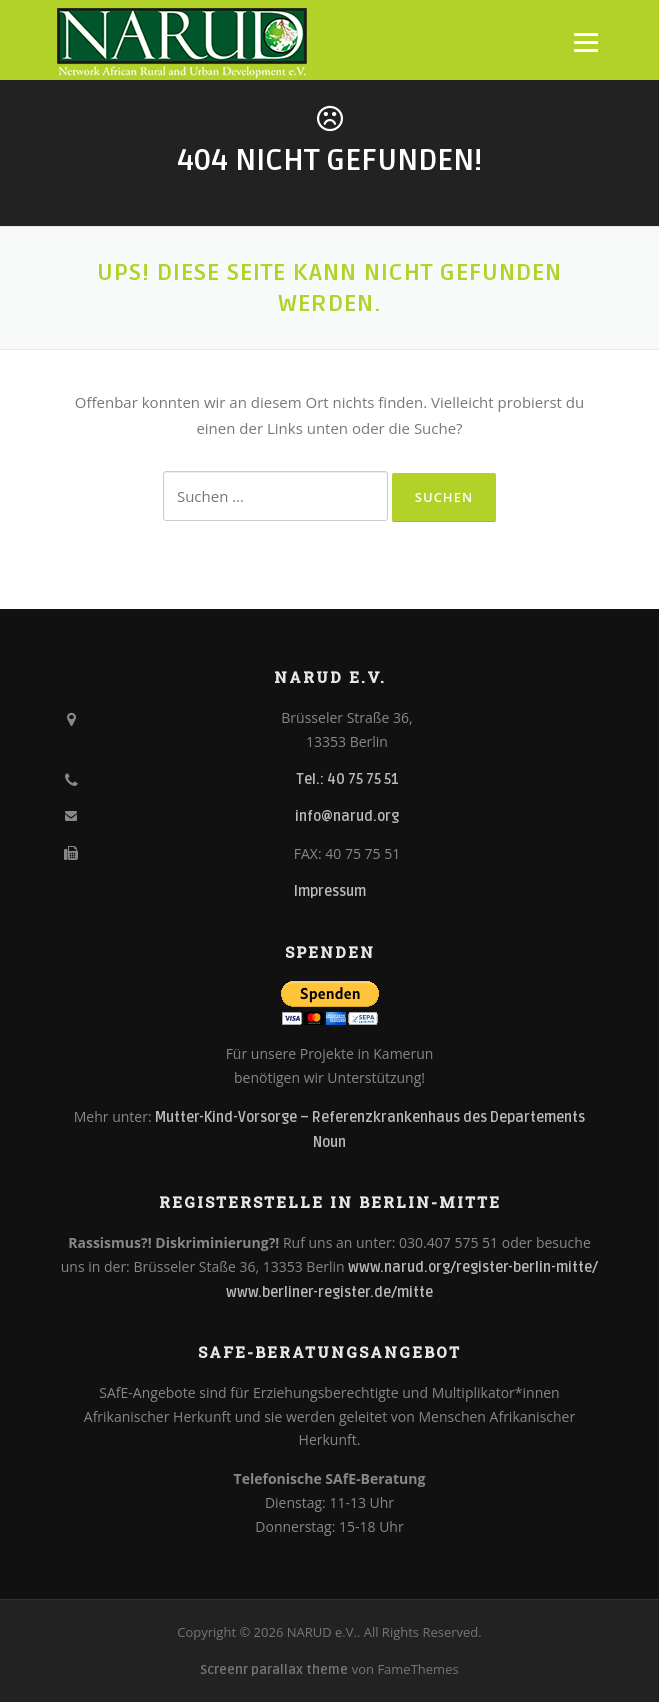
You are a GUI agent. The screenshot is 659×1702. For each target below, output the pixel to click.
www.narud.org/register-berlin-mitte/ (473, 1267)
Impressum (330, 891)
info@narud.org (347, 816)
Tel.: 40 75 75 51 (347, 779)
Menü (585, 42)
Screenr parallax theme (274, 1670)
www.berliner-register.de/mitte (329, 1292)
